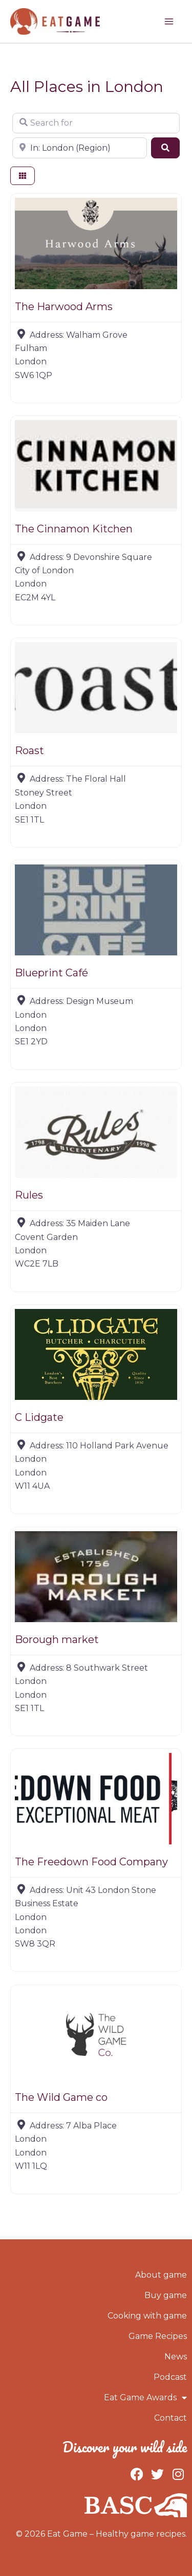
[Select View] (22, 176)
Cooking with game (147, 2316)
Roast (29, 750)
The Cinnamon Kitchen (74, 529)
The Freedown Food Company (91, 1862)
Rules (29, 1195)
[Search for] (96, 123)
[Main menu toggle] (169, 21)
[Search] (165, 147)
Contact (170, 2418)
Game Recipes (158, 2336)
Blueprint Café (51, 973)
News (175, 2356)
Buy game (165, 2295)
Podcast (170, 2377)
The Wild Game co (61, 2097)
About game (161, 2275)
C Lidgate (39, 1417)
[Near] (79, 147)
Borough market (57, 1639)
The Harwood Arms (64, 306)
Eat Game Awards (145, 2397)
